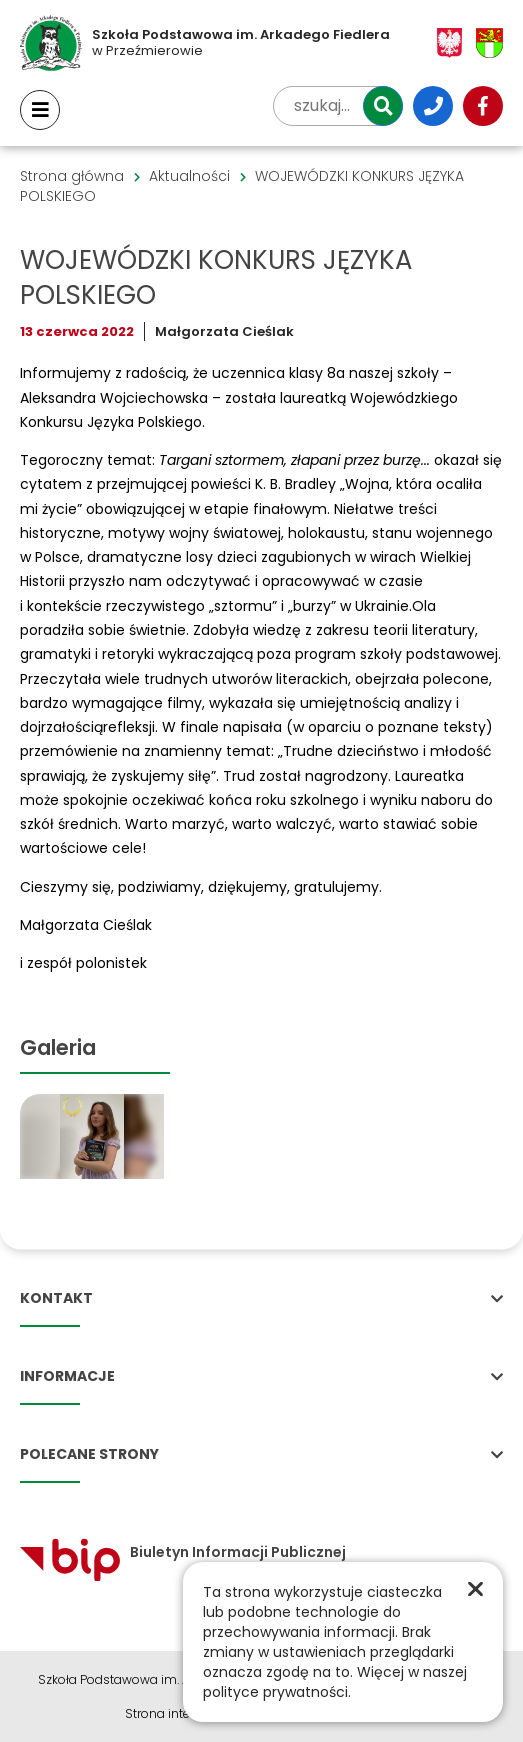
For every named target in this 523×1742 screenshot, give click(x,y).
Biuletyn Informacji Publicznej (183, 1552)
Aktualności (189, 176)
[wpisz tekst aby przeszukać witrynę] (338, 106)
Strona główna (72, 176)
